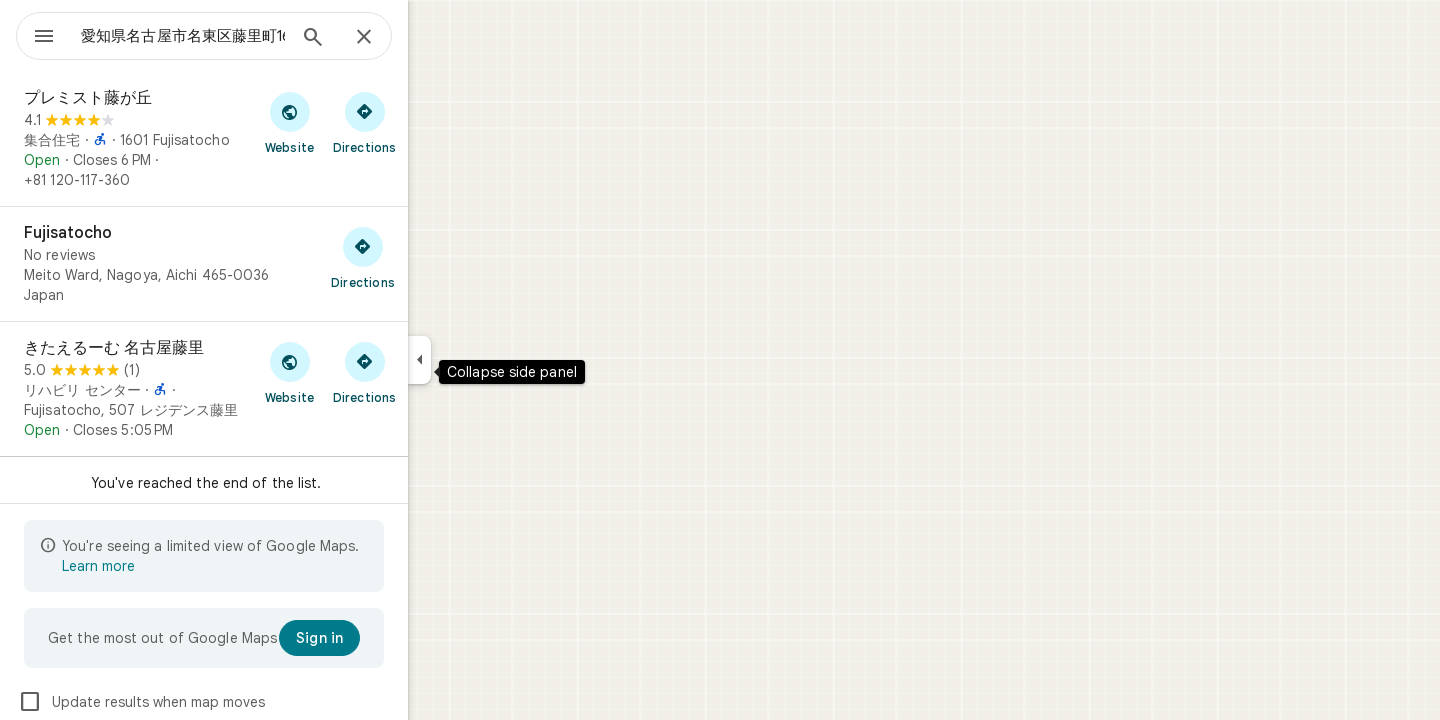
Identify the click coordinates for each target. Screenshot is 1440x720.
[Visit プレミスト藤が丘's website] (361, 122)
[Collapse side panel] (491, 360)
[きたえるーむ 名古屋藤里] (276, 389)
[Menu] (36, 34)
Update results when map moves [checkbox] (213, 702)
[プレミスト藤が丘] (276, 139)
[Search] (385, 39)
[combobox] (235, 36)
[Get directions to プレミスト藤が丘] (436, 122)
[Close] (436, 38)
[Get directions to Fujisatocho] (435, 257)
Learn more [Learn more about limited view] (170, 566)
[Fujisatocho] (276, 264)
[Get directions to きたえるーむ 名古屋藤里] (436, 372)
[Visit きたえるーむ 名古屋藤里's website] (361, 372)
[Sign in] (391, 638)
